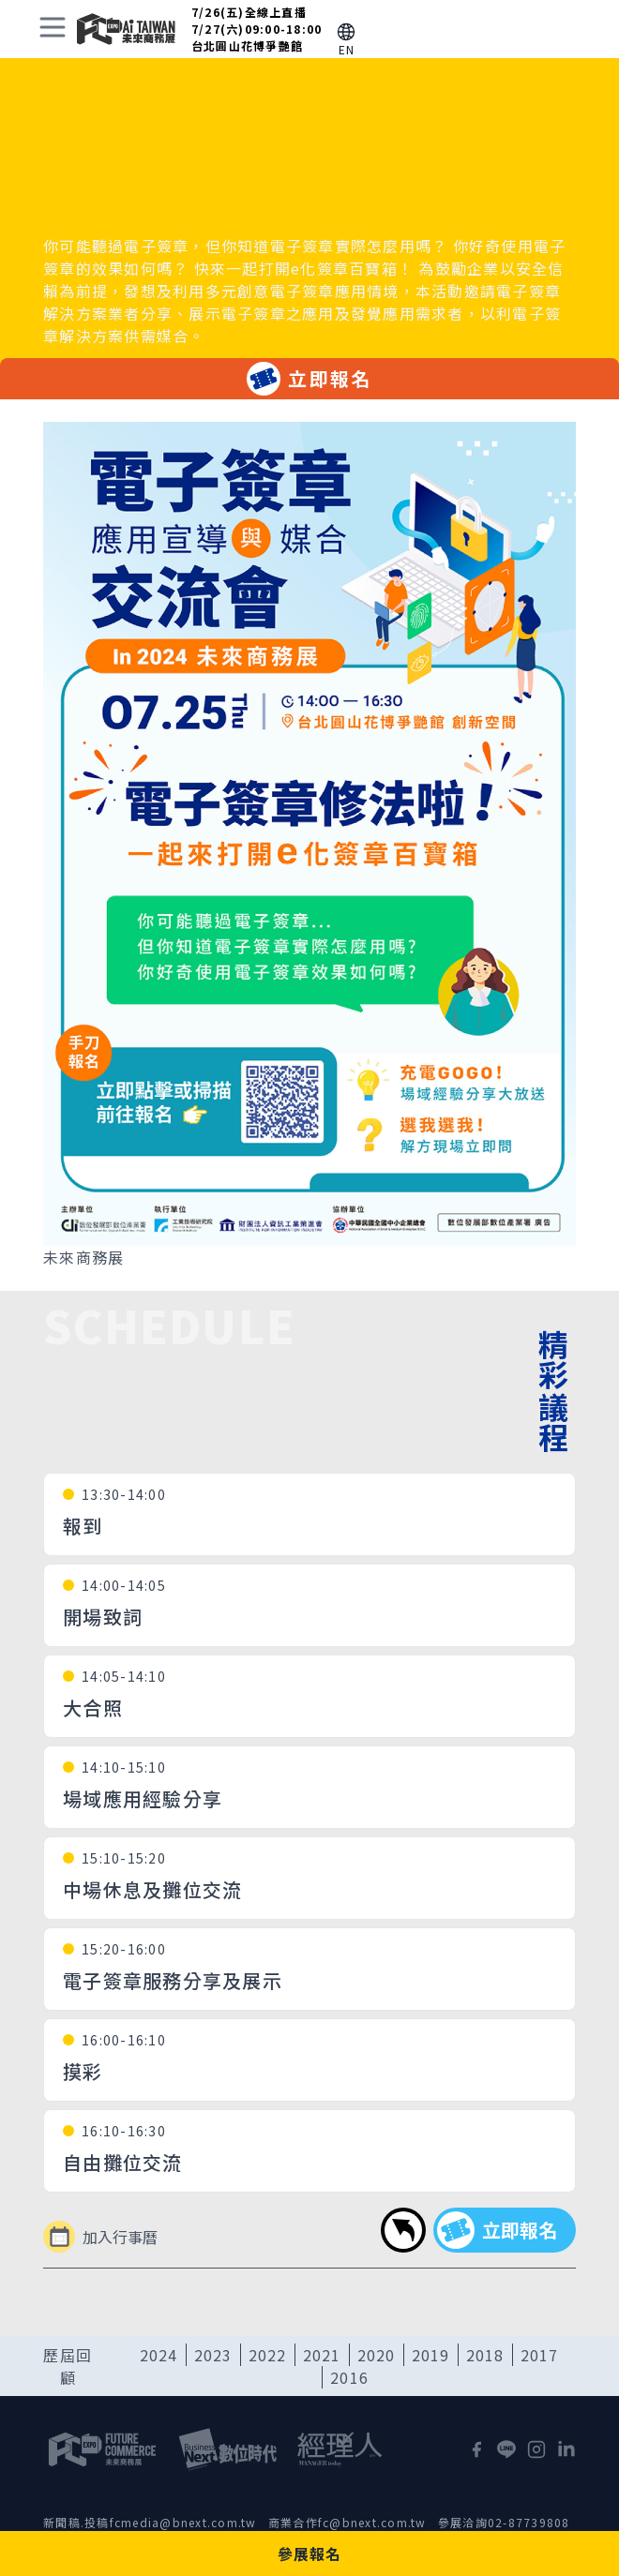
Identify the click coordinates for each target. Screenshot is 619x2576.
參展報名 (310, 2553)
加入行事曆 (100, 2237)
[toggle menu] (52, 27)
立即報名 (309, 379)
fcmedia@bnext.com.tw (183, 2522)
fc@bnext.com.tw (372, 2522)
